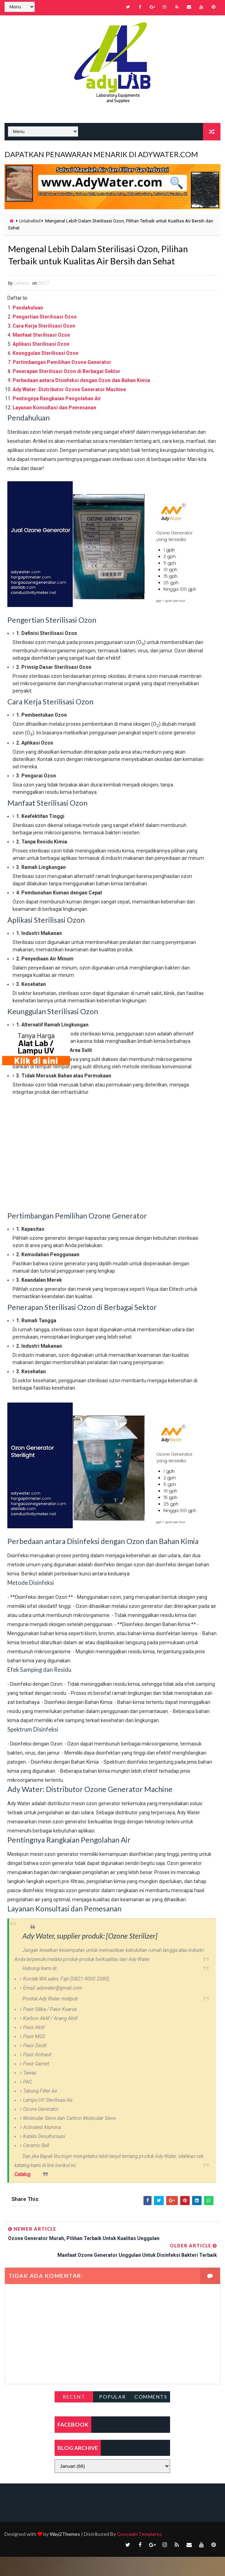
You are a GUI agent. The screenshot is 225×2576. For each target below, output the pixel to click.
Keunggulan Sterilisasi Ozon (45, 372)
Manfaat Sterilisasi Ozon (41, 354)
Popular (112, 2416)
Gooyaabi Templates (139, 2553)
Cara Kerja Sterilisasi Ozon (44, 345)
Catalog (22, 2193)
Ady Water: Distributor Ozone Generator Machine (69, 408)
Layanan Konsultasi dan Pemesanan (54, 427)
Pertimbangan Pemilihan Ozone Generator (62, 381)
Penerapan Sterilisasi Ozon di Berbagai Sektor (66, 390)
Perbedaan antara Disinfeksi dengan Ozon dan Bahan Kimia (81, 399)
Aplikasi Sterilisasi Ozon (41, 363)
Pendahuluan (28, 327)
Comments (150, 2416)
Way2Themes (65, 2553)
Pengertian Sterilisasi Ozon (45, 336)
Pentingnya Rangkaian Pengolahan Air (57, 417)
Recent (74, 2416)
